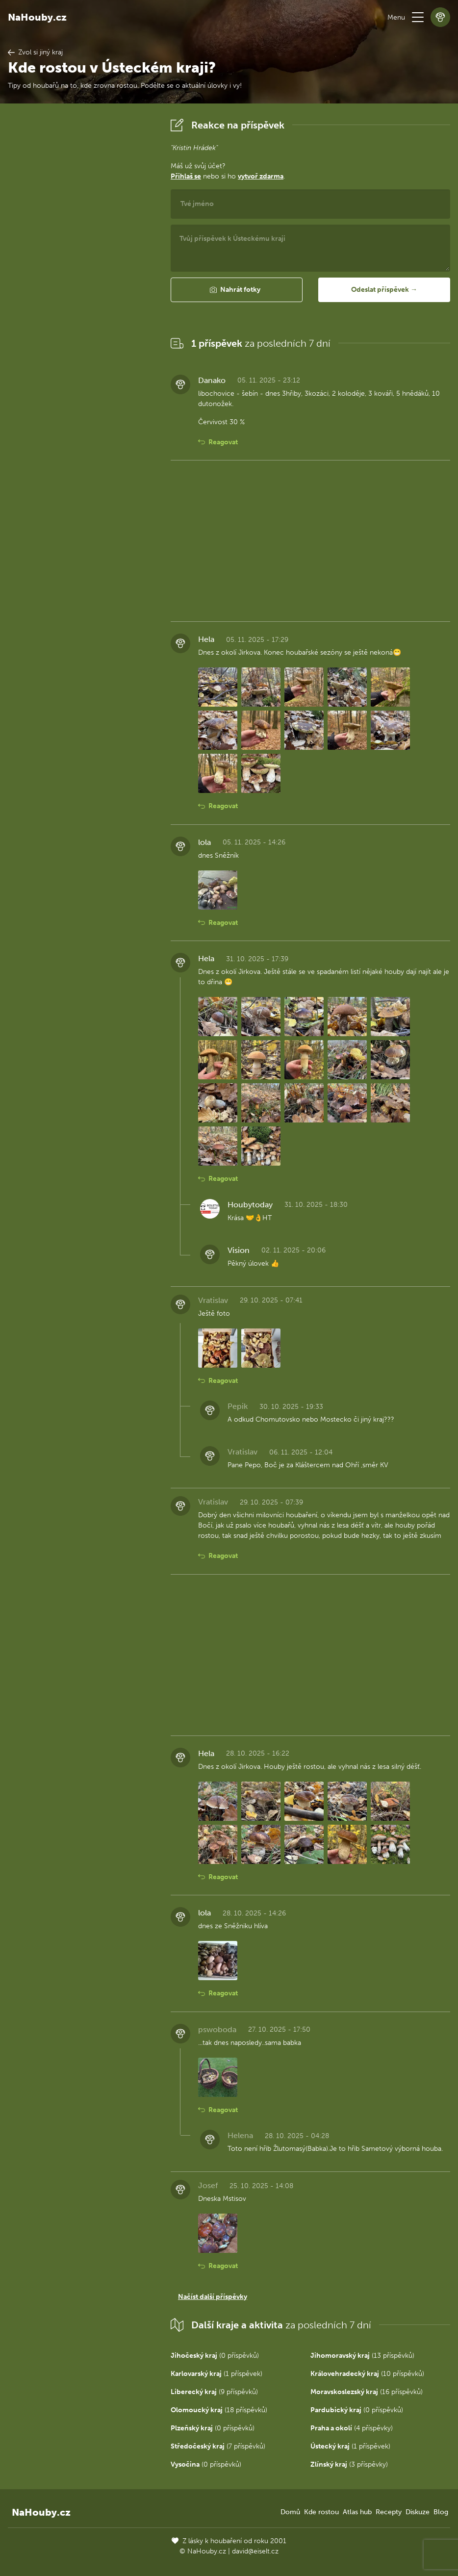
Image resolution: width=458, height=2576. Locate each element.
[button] (418, 17)
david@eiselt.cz (255, 2551)
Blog (440, 2512)
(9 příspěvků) (214, 2392)
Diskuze (418, 2512)
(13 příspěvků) (362, 2355)
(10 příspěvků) (367, 2374)
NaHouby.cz (37, 17)
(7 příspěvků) (218, 2446)
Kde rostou (321, 2512)
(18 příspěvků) (219, 2410)
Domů (290, 2512)
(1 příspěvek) (216, 2374)
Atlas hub (357, 2512)
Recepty (389, 2512)
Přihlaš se (186, 176)
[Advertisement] (81, 262)
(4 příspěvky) (351, 2428)
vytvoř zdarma (260, 176)
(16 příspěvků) (366, 2392)
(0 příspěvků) (215, 2355)
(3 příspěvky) (349, 2464)
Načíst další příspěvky (212, 2297)
